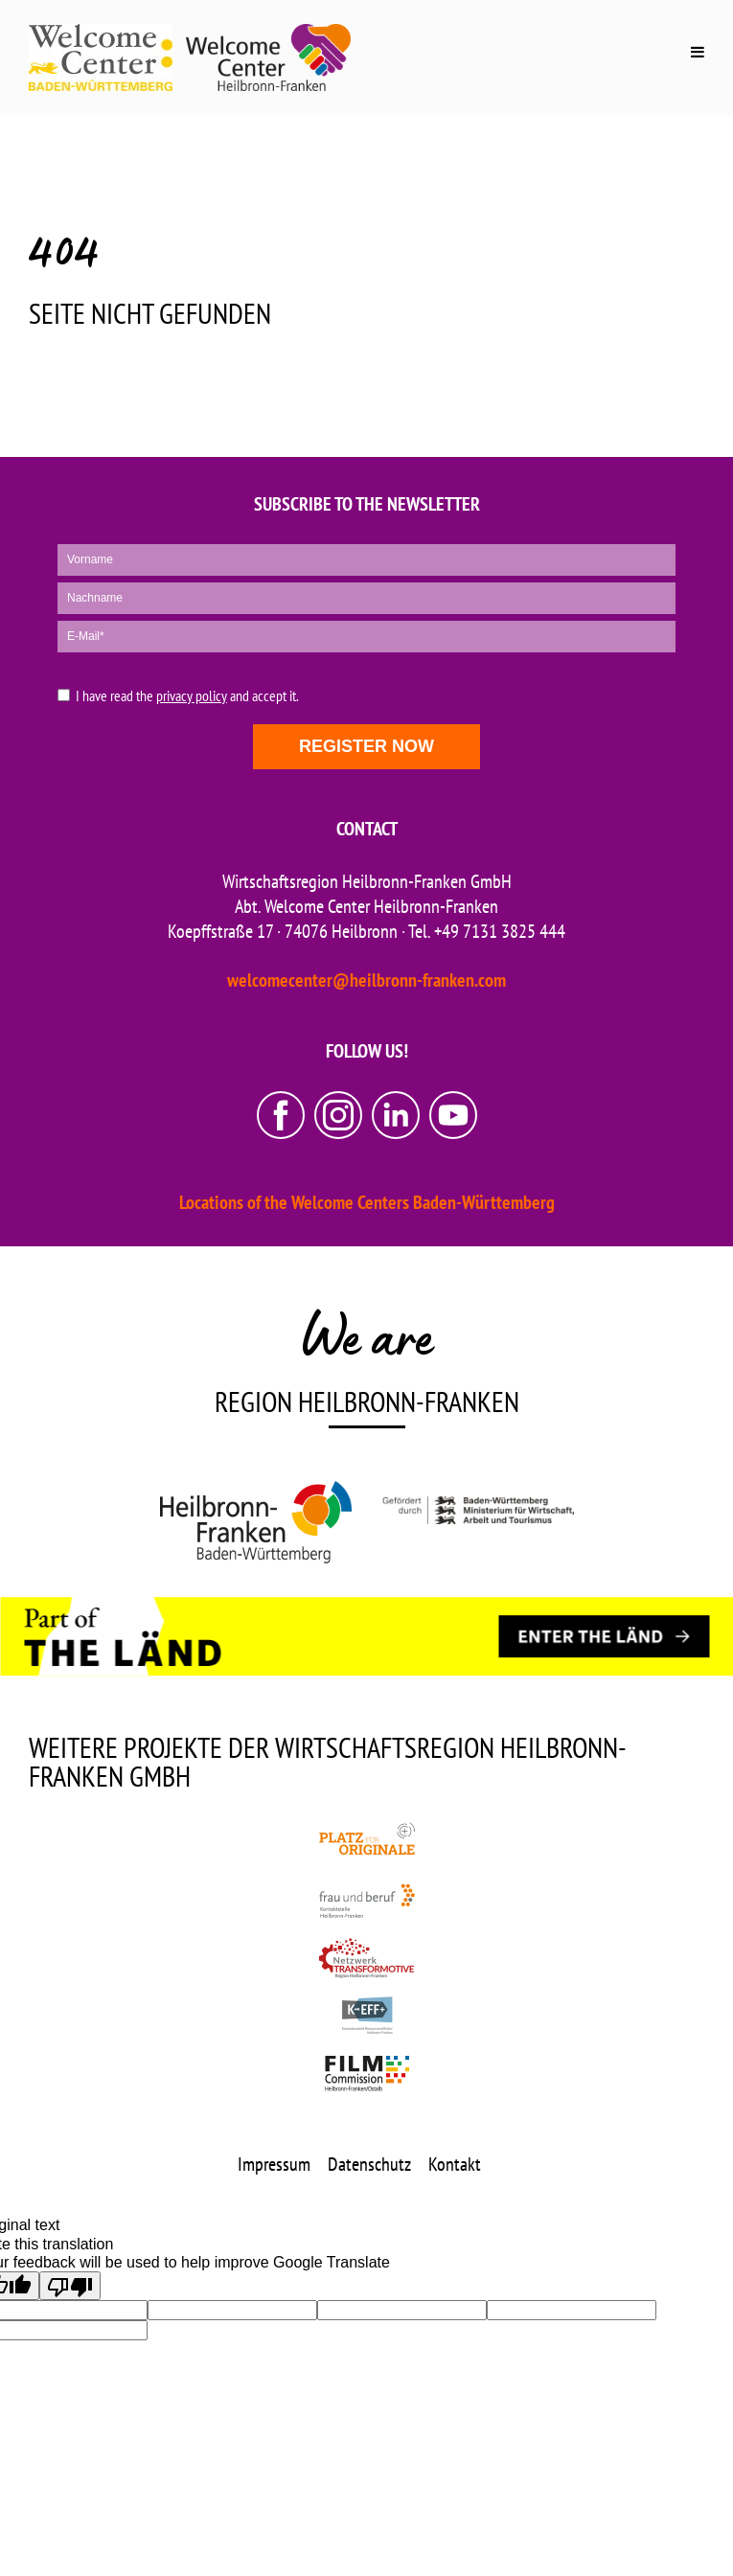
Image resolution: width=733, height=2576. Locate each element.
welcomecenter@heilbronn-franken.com (366, 980)
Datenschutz (369, 2164)
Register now (366, 746)
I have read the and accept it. (187, 696)
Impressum (274, 2164)
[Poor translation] (70, 2285)
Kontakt (454, 2164)
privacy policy (191, 695)
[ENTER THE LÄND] (603, 1637)
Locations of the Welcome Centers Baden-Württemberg (367, 1202)
